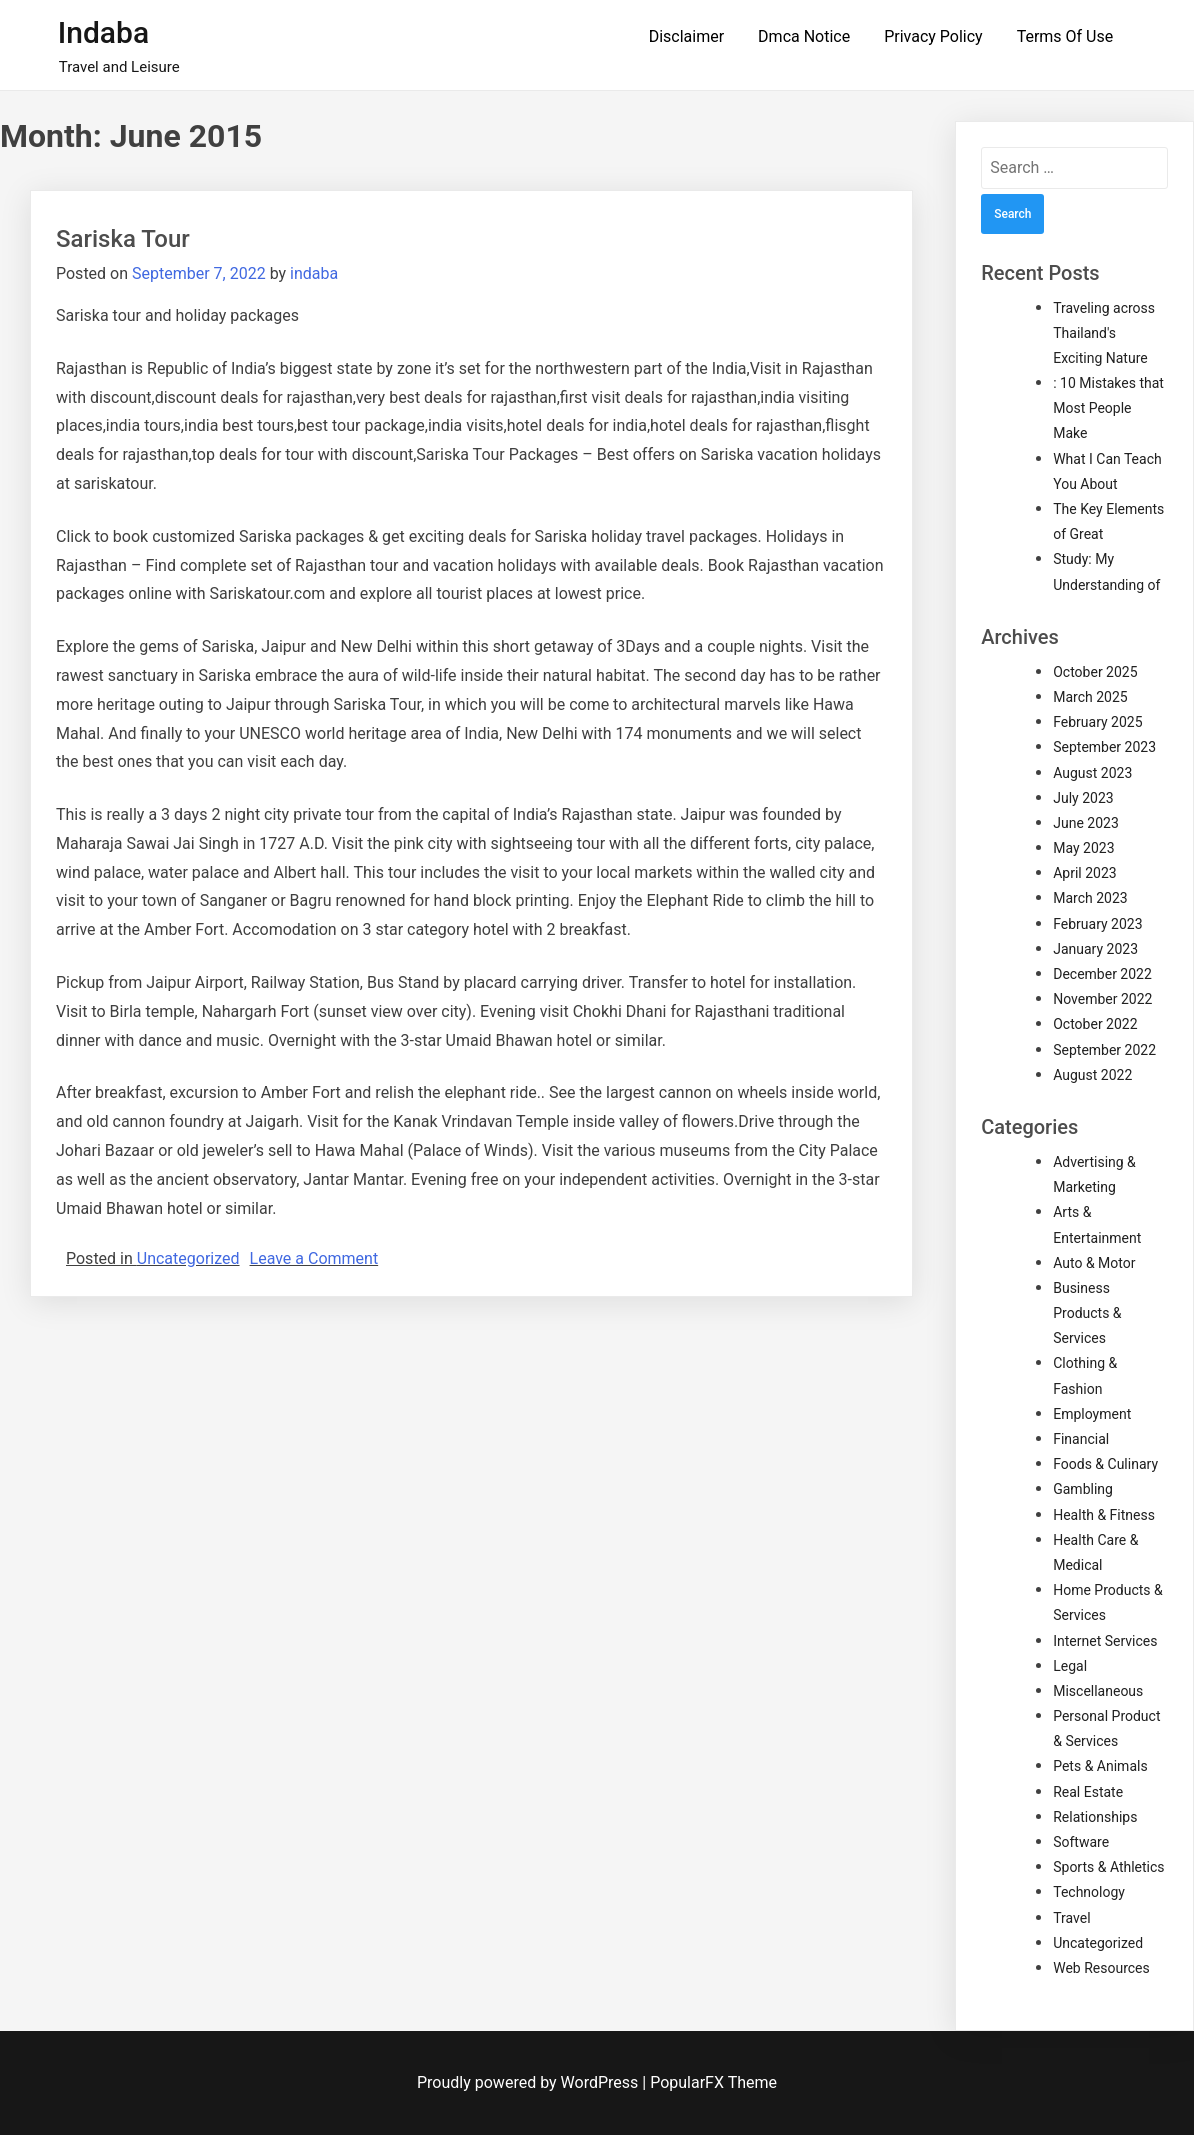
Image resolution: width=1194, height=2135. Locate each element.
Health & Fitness (1104, 1515)
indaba (314, 273)
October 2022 (1095, 1024)
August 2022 (1092, 1075)
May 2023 (1083, 848)
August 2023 (1092, 773)
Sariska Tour (123, 239)
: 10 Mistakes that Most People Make (1108, 408)
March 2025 (1090, 697)
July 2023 (1083, 798)
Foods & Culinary (1105, 1464)
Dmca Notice (804, 36)
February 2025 (1097, 722)
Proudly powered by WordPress (529, 2082)
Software (1081, 1842)
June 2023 (1086, 823)
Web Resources (1101, 1968)
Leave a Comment (314, 1258)
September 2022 (1104, 1050)
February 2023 (1097, 924)
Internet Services (1105, 1641)
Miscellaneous (1098, 1691)
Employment (1092, 1414)
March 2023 (1090, 898)
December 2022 (1102, 974)
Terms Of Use (1065, 36)
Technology (1089, 1892)
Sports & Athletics (1108, 1867)
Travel (1071, 1918)
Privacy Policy (933, 36)
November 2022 (1102, 999)
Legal (1070, 1666)
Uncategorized (188, 1258)
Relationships (1095, 1817)
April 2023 (1085, 873)
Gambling (1083, 1489)
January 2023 (1095, 949)
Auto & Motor (1094, 1263)
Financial (1081, 1439)
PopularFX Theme (713, 2082)
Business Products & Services (1087, 1313)
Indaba (103, 32)
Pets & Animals (1100, 1766)
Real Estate (1088, 1792)
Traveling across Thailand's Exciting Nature (1104, 333)
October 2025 (1095, 672)
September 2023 (1104, 747)
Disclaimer (686, 36)
